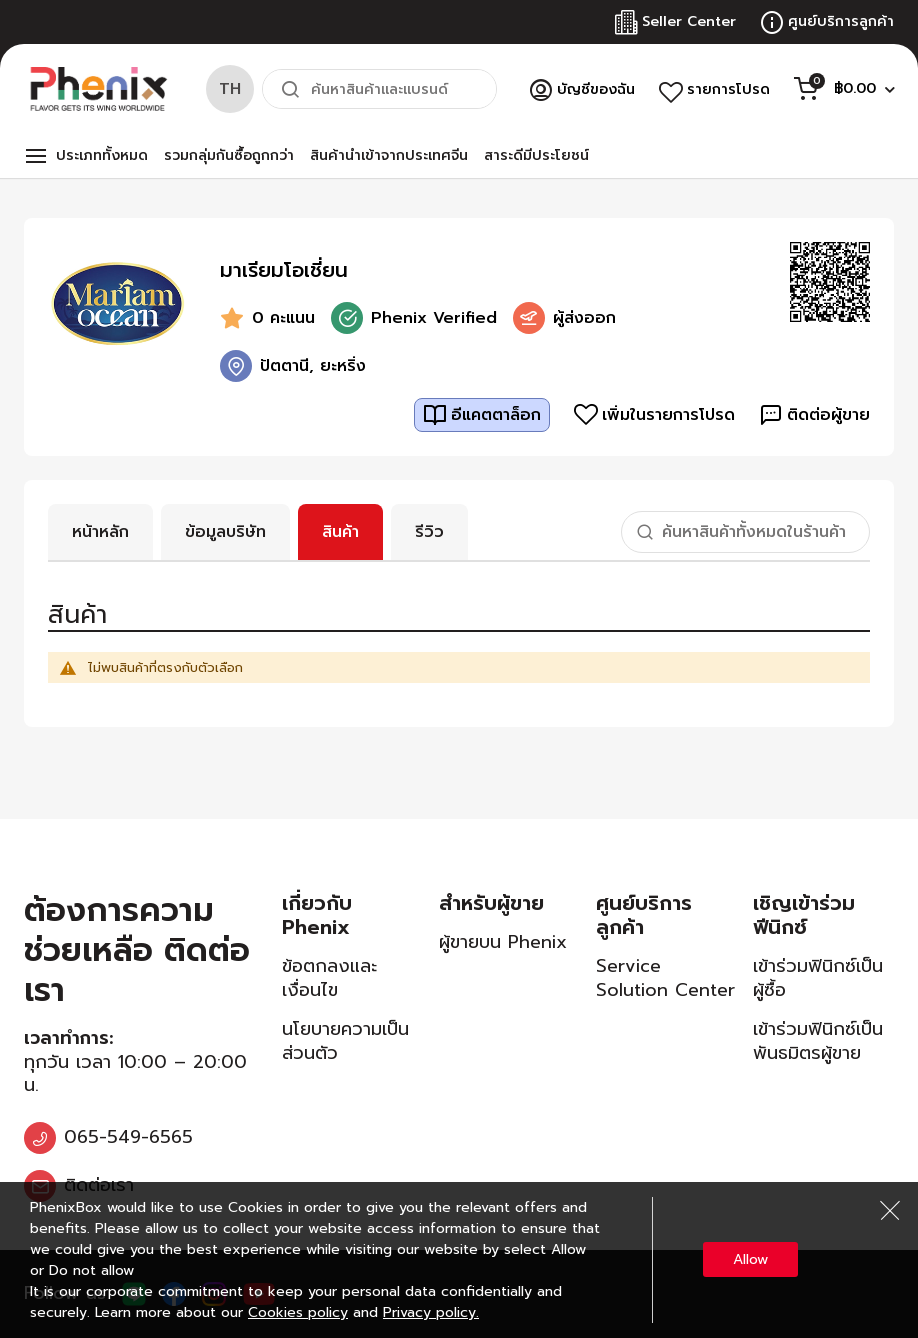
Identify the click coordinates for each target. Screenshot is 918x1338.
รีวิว (429, 532)
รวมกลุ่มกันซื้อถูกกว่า (229, 155)
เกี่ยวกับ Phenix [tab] (317, 915)
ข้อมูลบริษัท (225, 532)
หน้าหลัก (100, 532)
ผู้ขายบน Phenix (503, 942)
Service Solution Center (665, 977)
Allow (750, 1259)
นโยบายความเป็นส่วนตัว (345, 1040)
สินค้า (340, 532)
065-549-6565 (128, 1137)
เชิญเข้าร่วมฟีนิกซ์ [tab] (804, 915)
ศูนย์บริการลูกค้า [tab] (644, 915)
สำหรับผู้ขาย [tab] (491, 903)
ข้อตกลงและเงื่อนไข (329, 977)
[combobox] (379, 89)
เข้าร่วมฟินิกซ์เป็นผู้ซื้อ (818, 977)
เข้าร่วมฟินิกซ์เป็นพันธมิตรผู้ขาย (818, 1040)
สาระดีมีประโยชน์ (536, 155)
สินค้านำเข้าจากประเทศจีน (389, 155)
